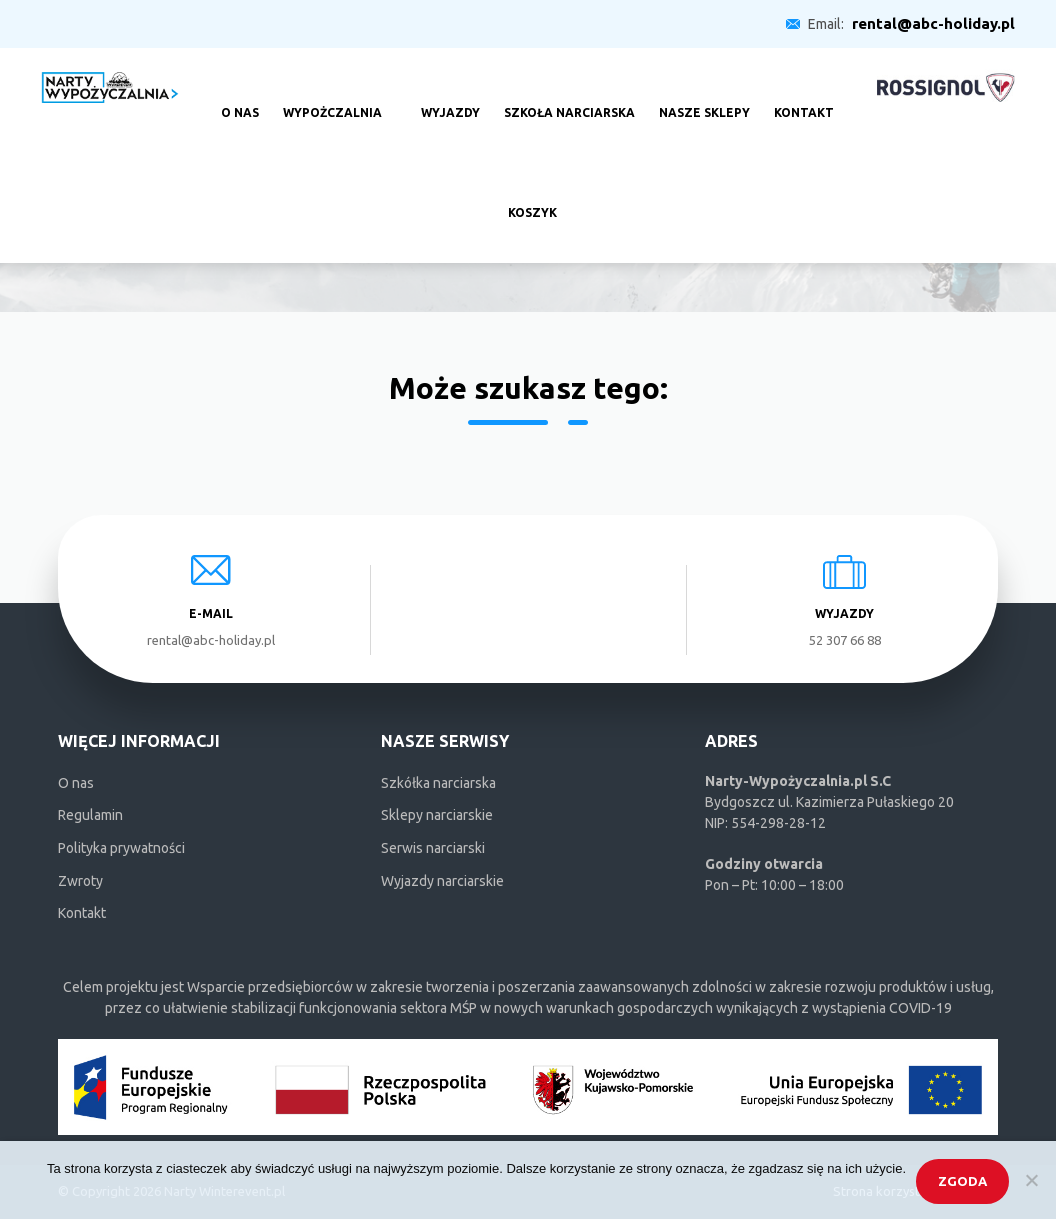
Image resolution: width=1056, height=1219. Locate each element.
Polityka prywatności (121, 848)
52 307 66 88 (845, 640)
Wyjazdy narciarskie (442, 881)
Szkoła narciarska (569, 97)
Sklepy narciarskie (437, 815)
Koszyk (532, 197)
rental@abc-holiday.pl (933, 23)
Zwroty (80, 881)
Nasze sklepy (704, 97)
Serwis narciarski (433, 848)
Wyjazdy (450, 97)
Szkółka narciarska (438, 783)
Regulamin (90, 815)
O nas (240, 97)
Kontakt (804, 97)
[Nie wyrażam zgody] (1031, 1180)
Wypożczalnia (332, 97)
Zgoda (962, 1181)
